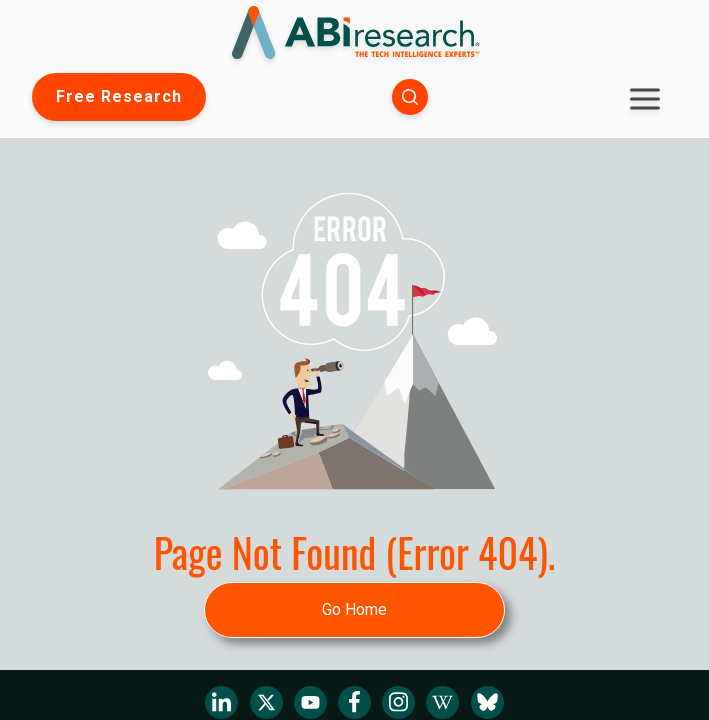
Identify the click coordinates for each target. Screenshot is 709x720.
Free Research (119, 96)
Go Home (354, 609)
